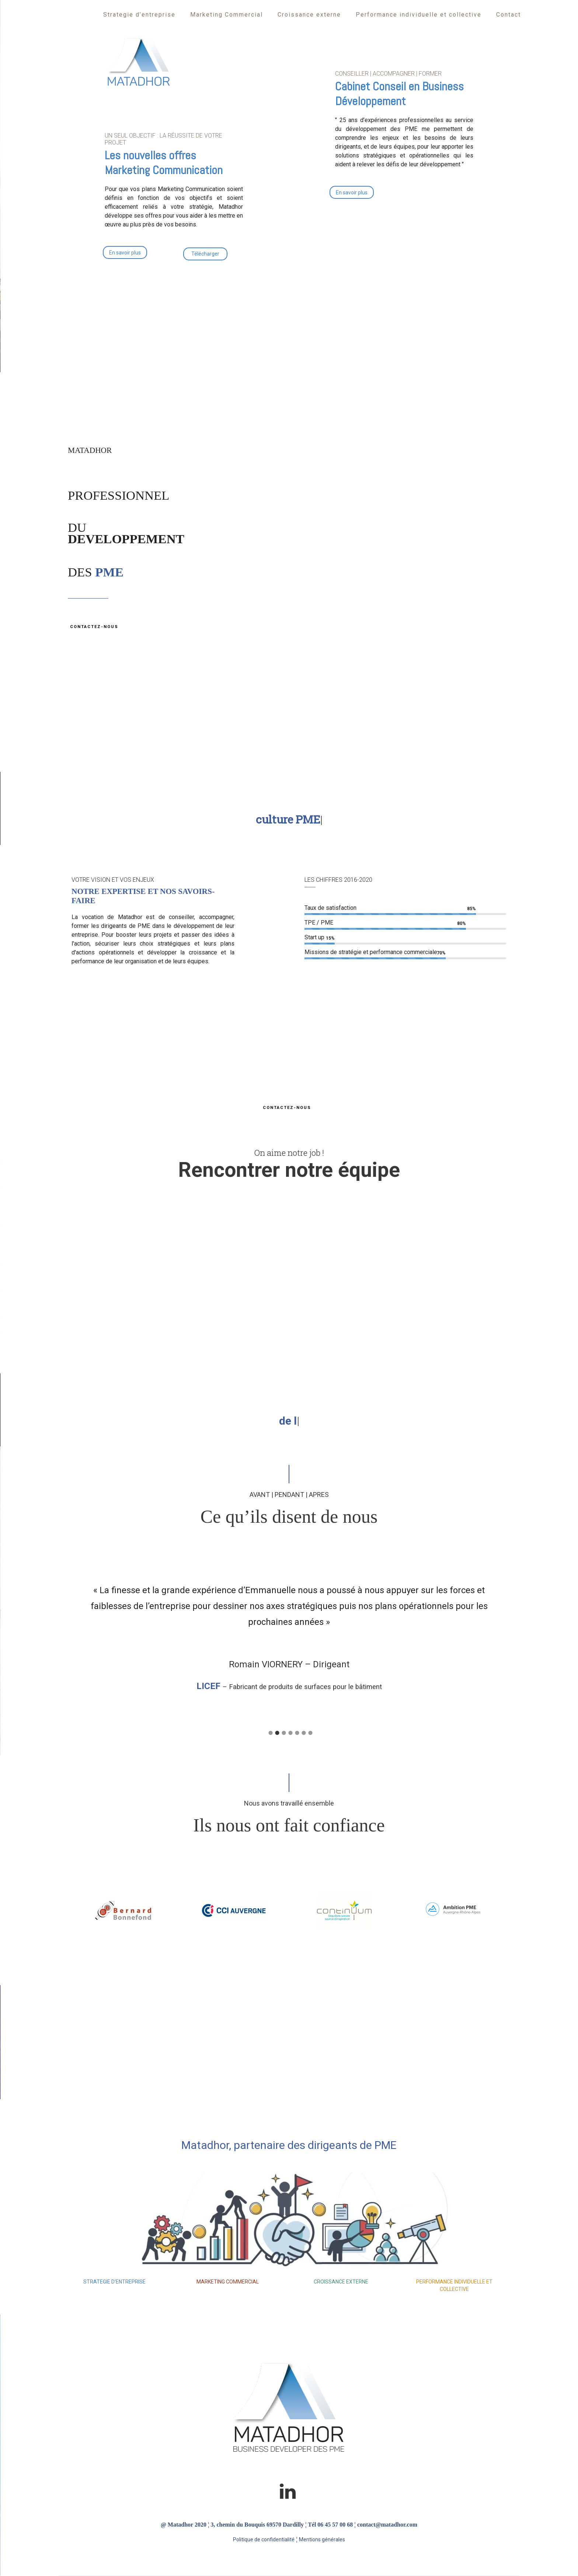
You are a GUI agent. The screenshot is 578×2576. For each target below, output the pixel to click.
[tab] (269, 1730)
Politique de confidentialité (264, 2539)
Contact (508, 14)
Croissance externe (309, 14)
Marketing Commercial (226, 14)
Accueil (76, 14)
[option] (289, 1632)
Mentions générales (322, 2539)
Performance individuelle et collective (418, 14)
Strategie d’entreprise (139, 14)
